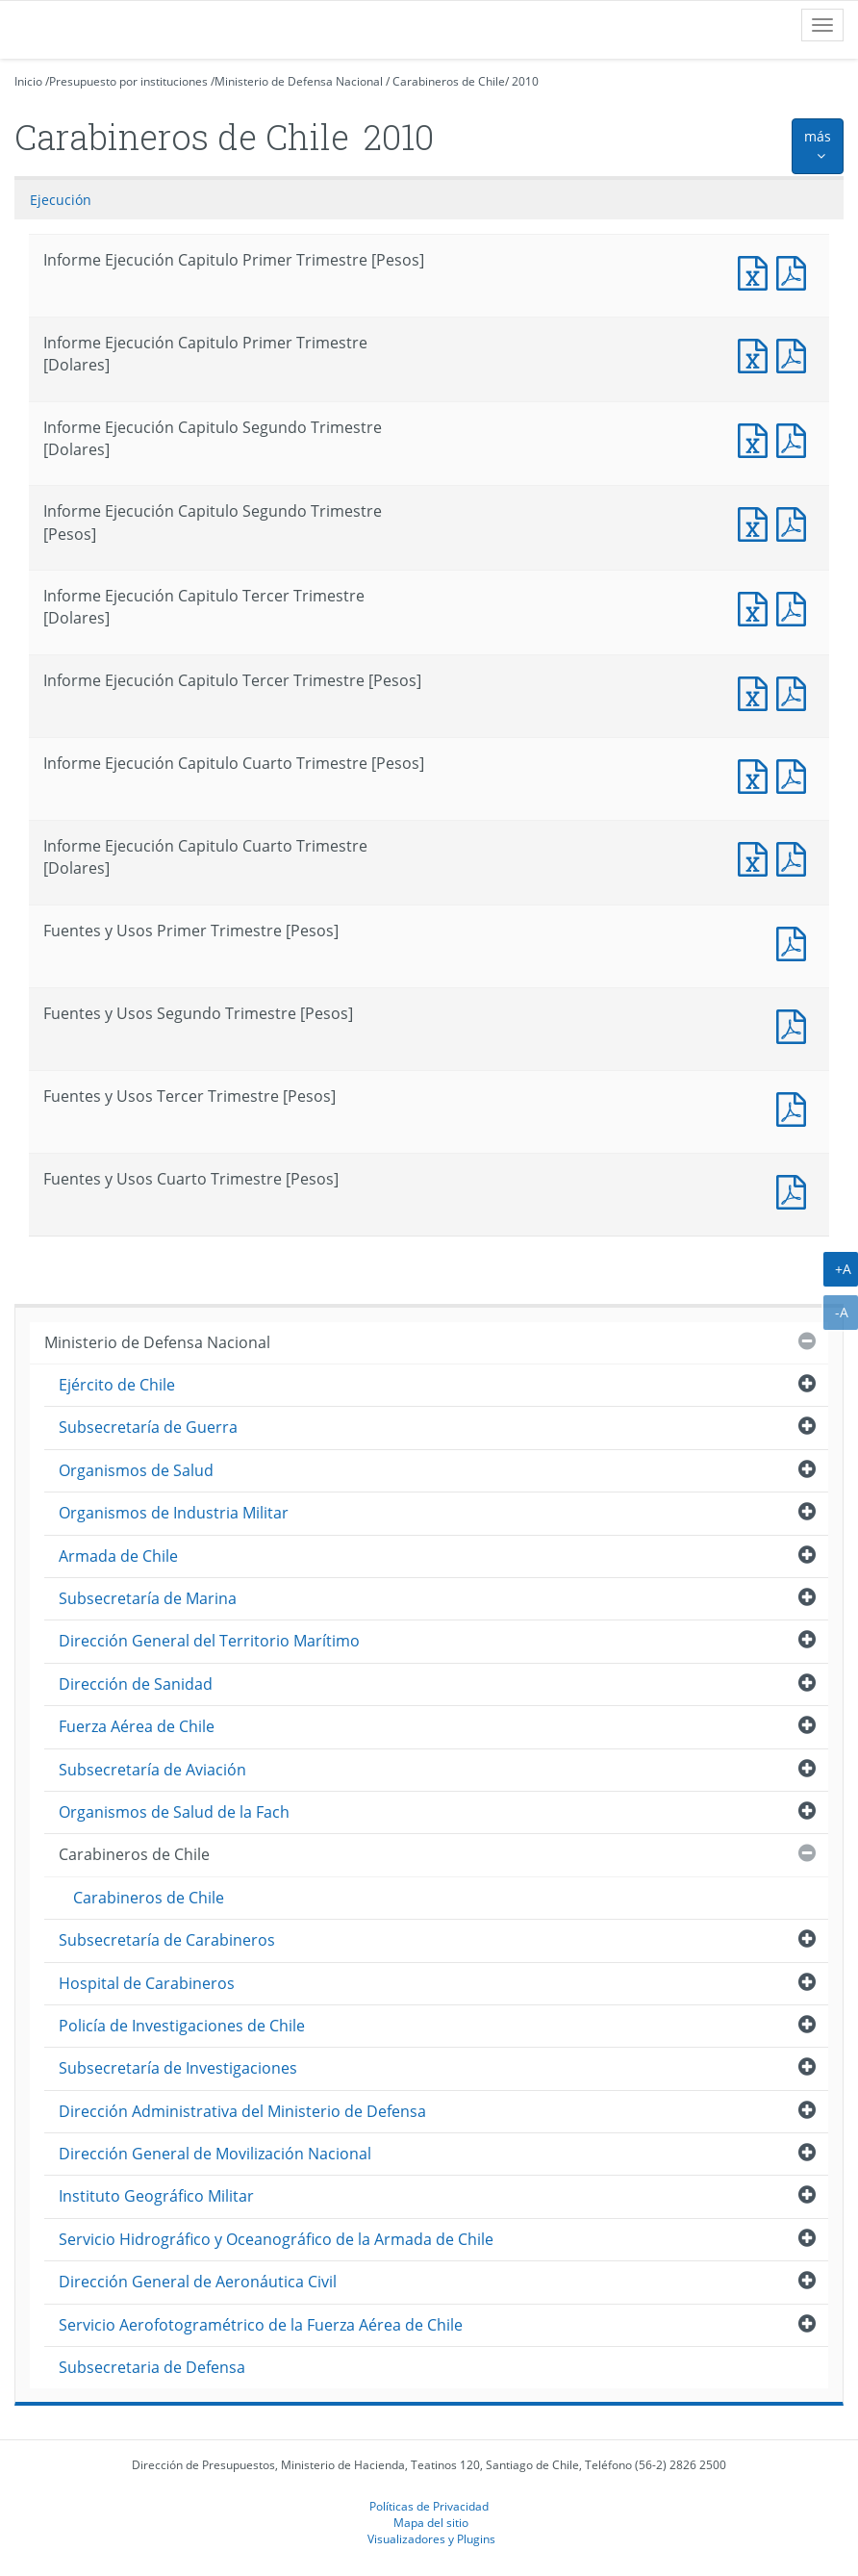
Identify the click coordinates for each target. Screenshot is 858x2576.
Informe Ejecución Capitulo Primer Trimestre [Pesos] (757, 271)
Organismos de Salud (136, 1470)
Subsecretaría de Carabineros (167, 1940)
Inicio (28, 81)
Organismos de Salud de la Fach (174, 1812)
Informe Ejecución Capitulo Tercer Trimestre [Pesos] (757, 691)
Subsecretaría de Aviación (152, 1769)
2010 (525, 81)
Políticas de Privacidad (429, 2505)
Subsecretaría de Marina (148, 1598)
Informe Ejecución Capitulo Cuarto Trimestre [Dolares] (757, 857)
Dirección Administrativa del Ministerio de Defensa (242, 2111)
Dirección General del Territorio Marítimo (209, 1640)
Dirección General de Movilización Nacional (215, 2153)
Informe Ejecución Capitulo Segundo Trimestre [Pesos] (757, 522)
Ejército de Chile (117, 1384)
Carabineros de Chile (448, 81)
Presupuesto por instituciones (128, 81)
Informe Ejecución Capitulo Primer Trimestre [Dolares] (757, 353)
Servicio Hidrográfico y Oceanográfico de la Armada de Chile (276, 2239)
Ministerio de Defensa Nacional (298, 81)
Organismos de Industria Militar (174, 1512)
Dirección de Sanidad (136, 1684)
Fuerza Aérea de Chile (136, 1726)
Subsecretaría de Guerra (148, 1427)
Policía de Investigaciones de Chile (182, 2025)
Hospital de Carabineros (147, 1983)
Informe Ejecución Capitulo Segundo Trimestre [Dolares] (757, 438)
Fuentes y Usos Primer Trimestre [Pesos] (795, 941)
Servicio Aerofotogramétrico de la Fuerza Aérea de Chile (261, 2324)
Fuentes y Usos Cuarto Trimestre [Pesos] (795, 1189)
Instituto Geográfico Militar (156, 2195)
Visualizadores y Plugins (431, 2538)
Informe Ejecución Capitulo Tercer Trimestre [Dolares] (757, 606)
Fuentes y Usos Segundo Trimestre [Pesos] (795, 1024)
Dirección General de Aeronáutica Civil (198, 2281)
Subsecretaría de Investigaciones (178, 2068)
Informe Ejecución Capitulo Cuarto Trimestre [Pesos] (757, 774)
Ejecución (60, 200)
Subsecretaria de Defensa (152, 2367)
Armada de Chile (118, 1556)
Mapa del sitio (430, 2522)
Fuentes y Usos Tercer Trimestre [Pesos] (795, 1107)
